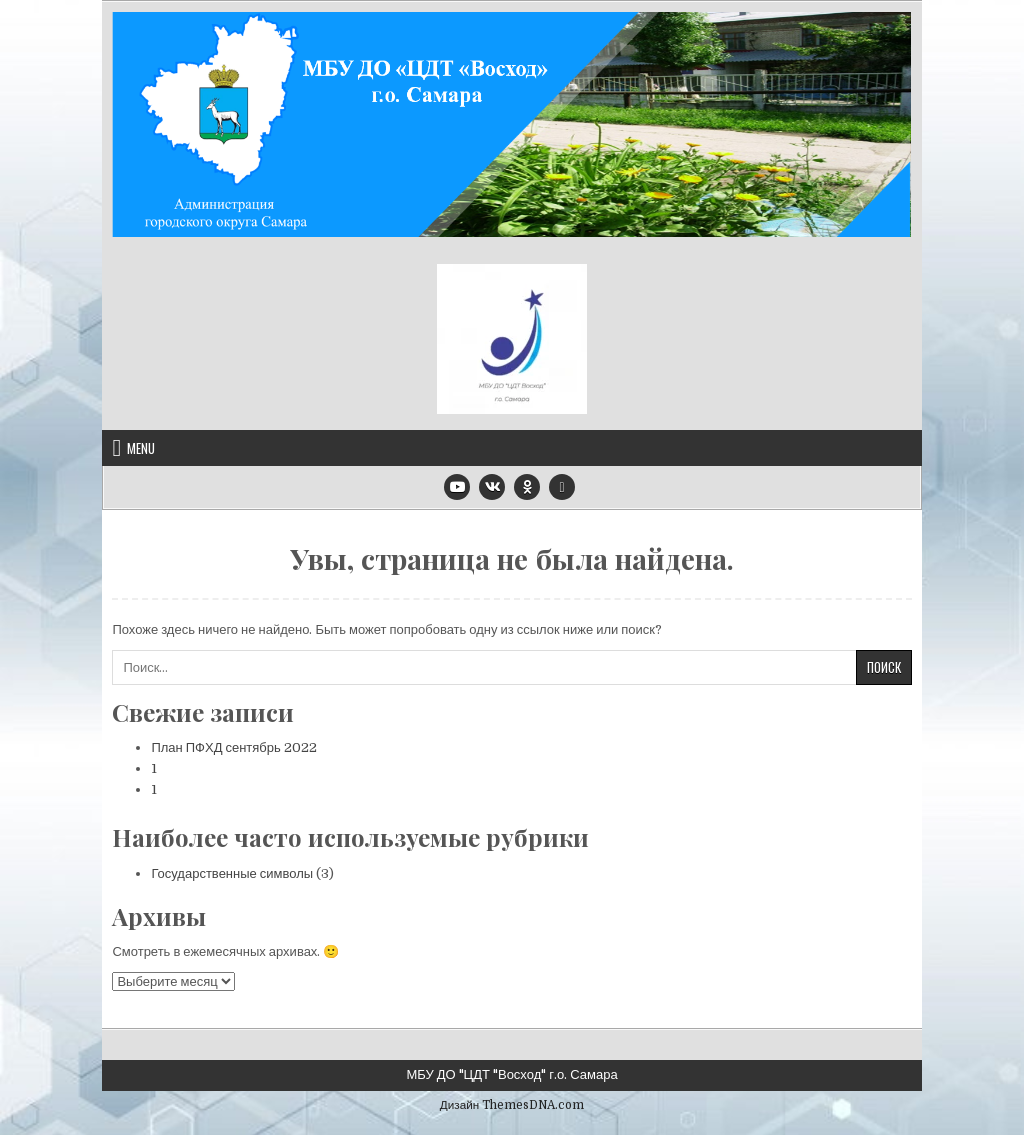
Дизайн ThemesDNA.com (512, 1105)
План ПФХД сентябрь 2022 (233, 747)
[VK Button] (492, 487)
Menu (141, 448)
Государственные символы (232, 873)
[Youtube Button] (457, 487)
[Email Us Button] (562, 487)
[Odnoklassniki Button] (527, 487)
